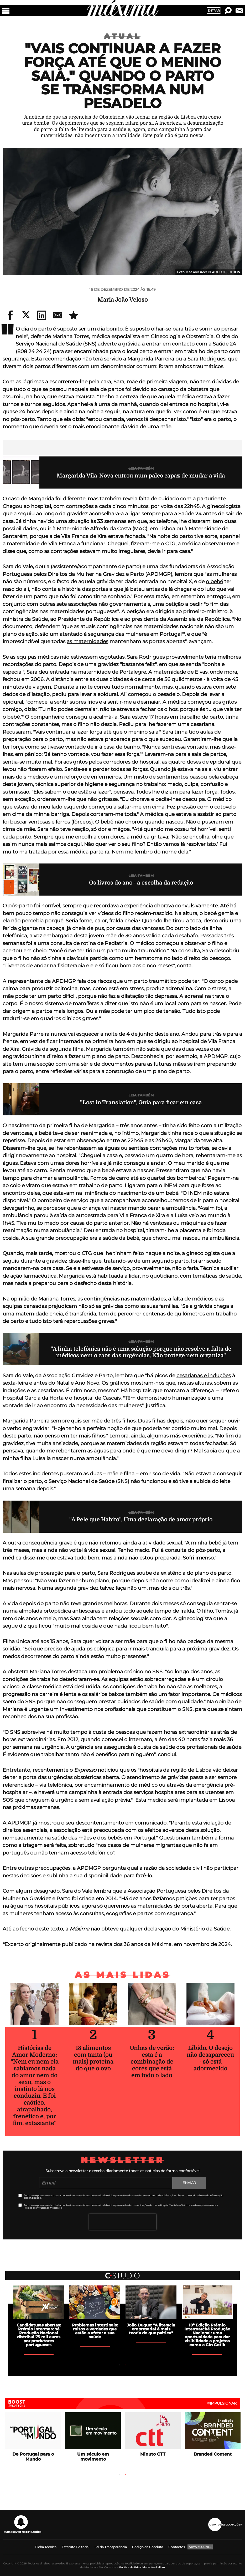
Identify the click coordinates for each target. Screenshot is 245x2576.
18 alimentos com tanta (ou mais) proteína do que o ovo (93, 2058)
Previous (70, 2364)
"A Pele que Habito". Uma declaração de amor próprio (140, 1519)
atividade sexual (162, 1543)
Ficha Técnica (45, 2547)
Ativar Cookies (200, 2547)
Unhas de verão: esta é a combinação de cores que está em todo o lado (152, 2062)
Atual (122, 36)
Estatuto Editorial (75, 2547)
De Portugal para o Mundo (33, 2457)
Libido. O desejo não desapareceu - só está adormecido (210, 2058)
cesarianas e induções (203, 1376)
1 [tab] (119, 2365)
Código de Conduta (147, 2547)
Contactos (176, 2547)
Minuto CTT (152, 2454)
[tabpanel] (151, 2310)
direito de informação (210, 2195)
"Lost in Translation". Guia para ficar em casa (141, 1102)
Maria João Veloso (122, 299)
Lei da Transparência (111, 2547)
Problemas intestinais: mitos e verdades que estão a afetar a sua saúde (95, 2331)
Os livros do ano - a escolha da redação (141, 883)
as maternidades (87, 641)
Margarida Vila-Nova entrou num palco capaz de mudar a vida (141, 475)
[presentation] (122, 2222)
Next (174, 2364)
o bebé (214, 581)
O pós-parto (18, 906)
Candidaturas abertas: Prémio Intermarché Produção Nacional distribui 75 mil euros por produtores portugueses (39, 2335)
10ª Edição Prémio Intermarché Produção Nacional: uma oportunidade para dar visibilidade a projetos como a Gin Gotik (207, 2335)
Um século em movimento (93, 2457)
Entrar (214, 10)
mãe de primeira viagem (156, 382)
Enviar (189, 2183)
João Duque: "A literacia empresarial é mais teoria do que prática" (151, 2329)
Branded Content (213, 2454)
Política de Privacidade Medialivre (142, 2567)
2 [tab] (125, 2365)
